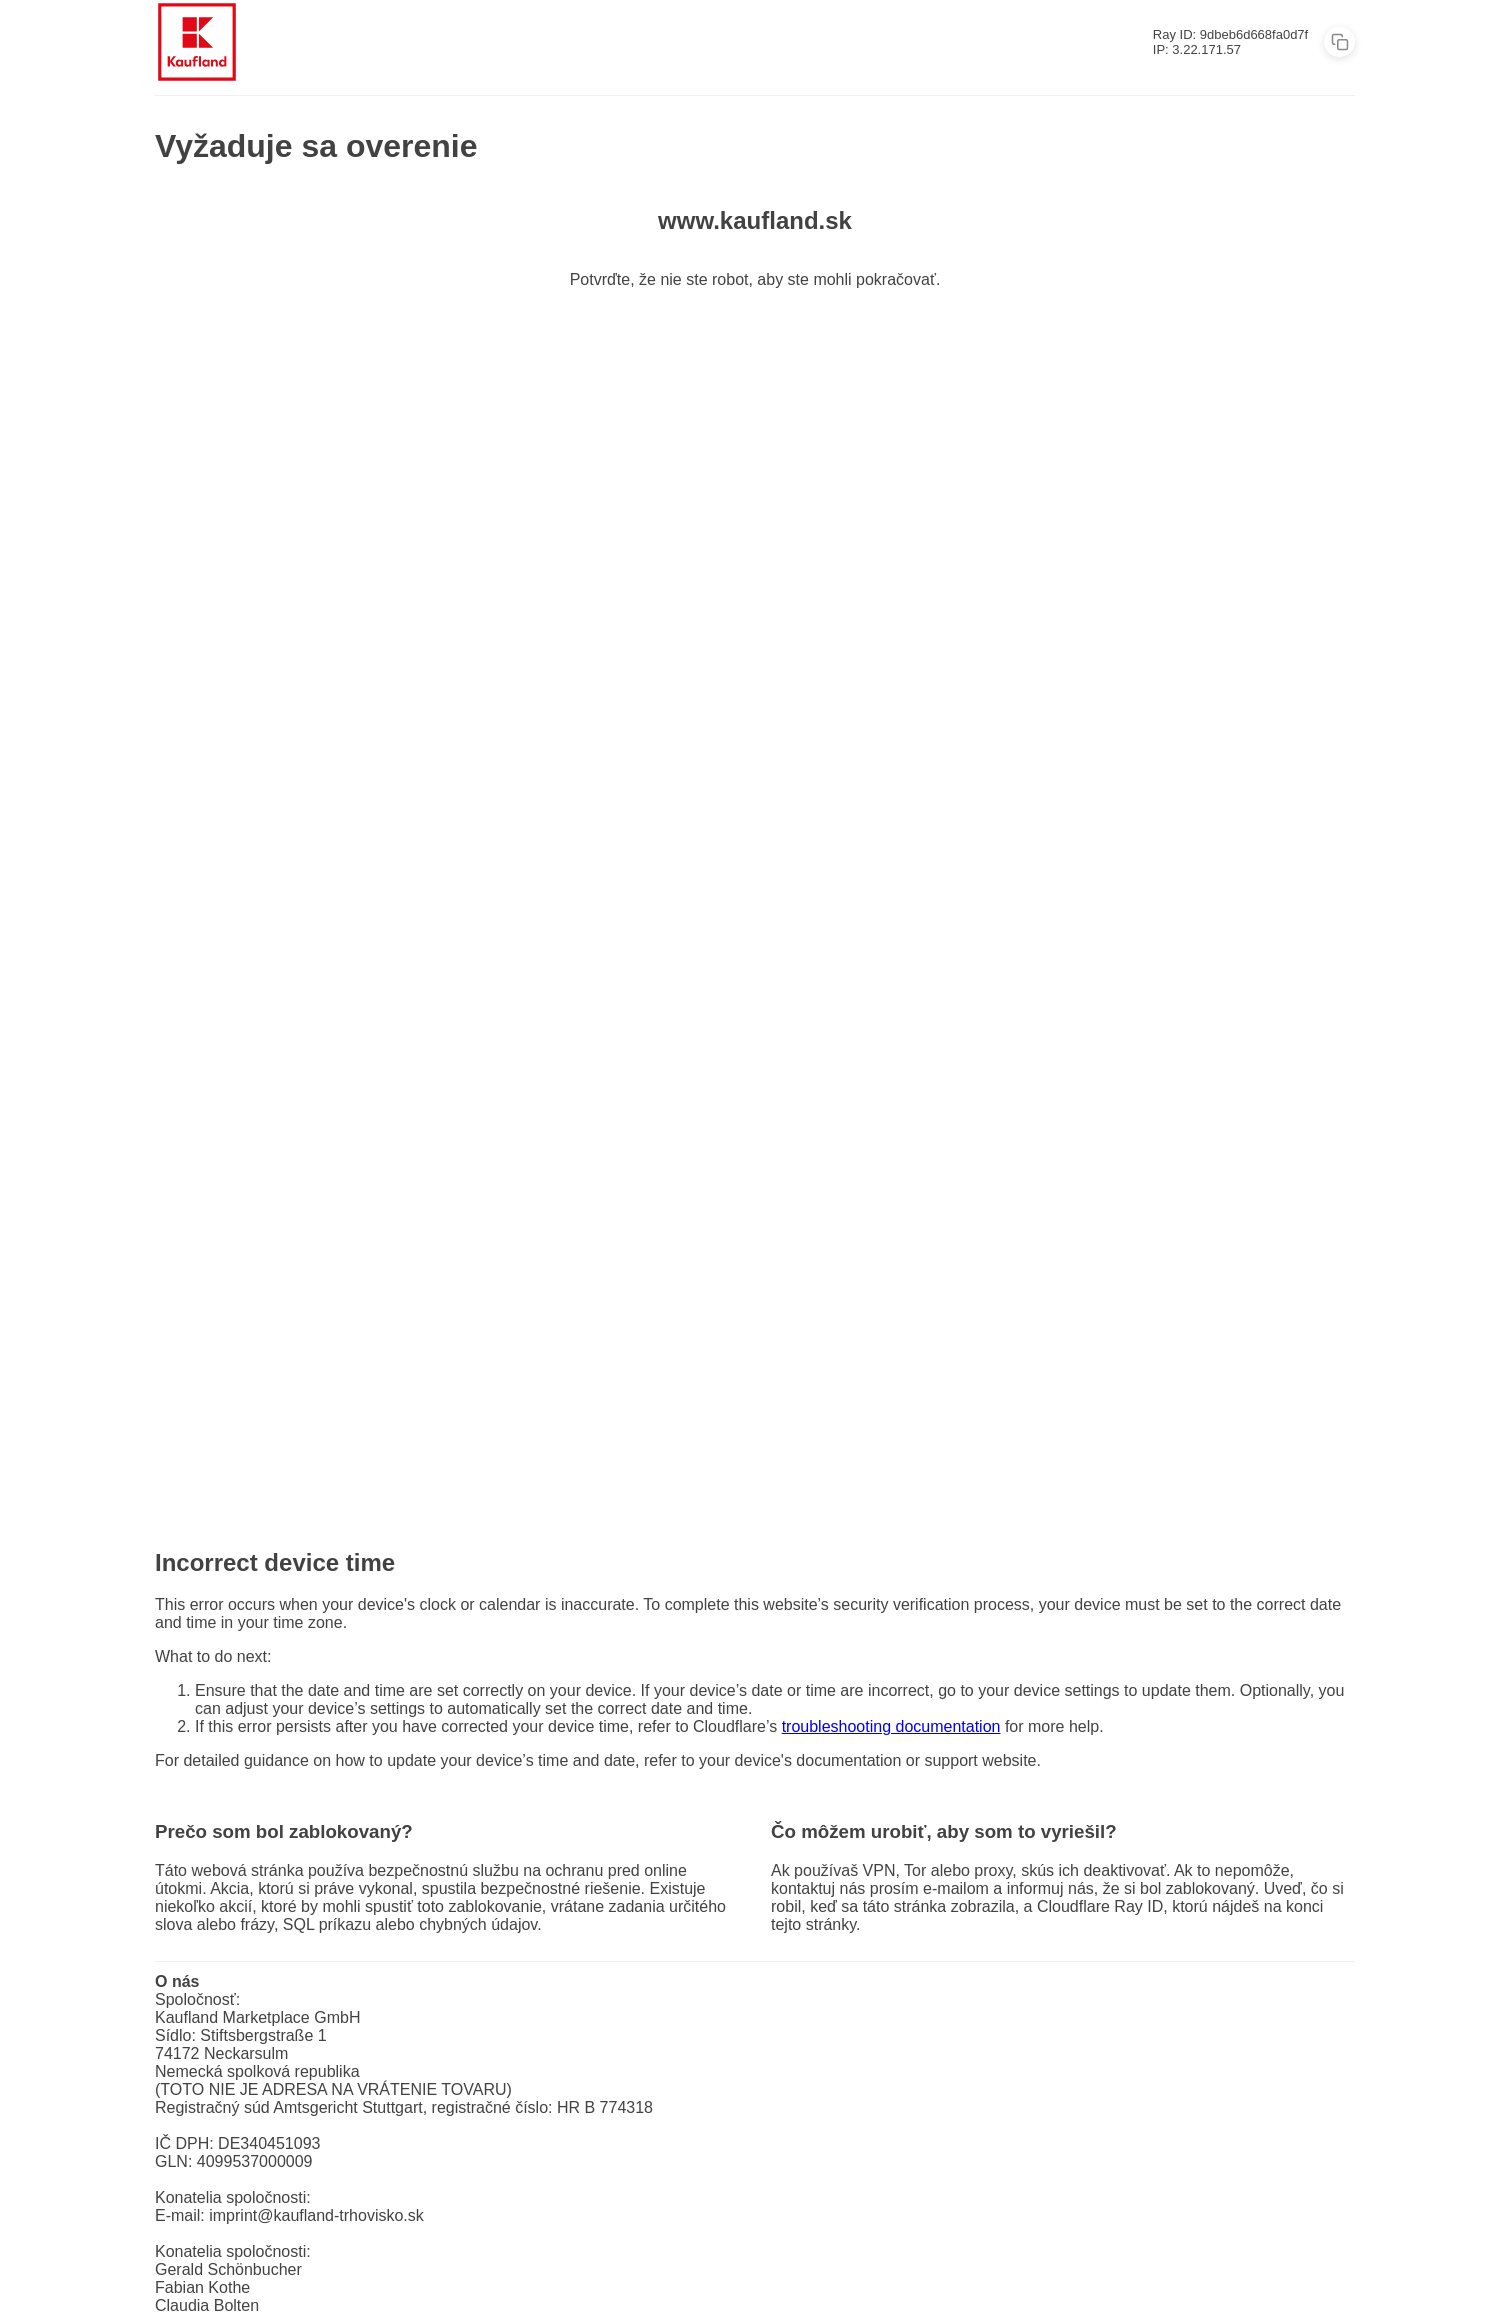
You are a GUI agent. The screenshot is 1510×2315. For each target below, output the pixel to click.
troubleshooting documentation (891, 1726)
